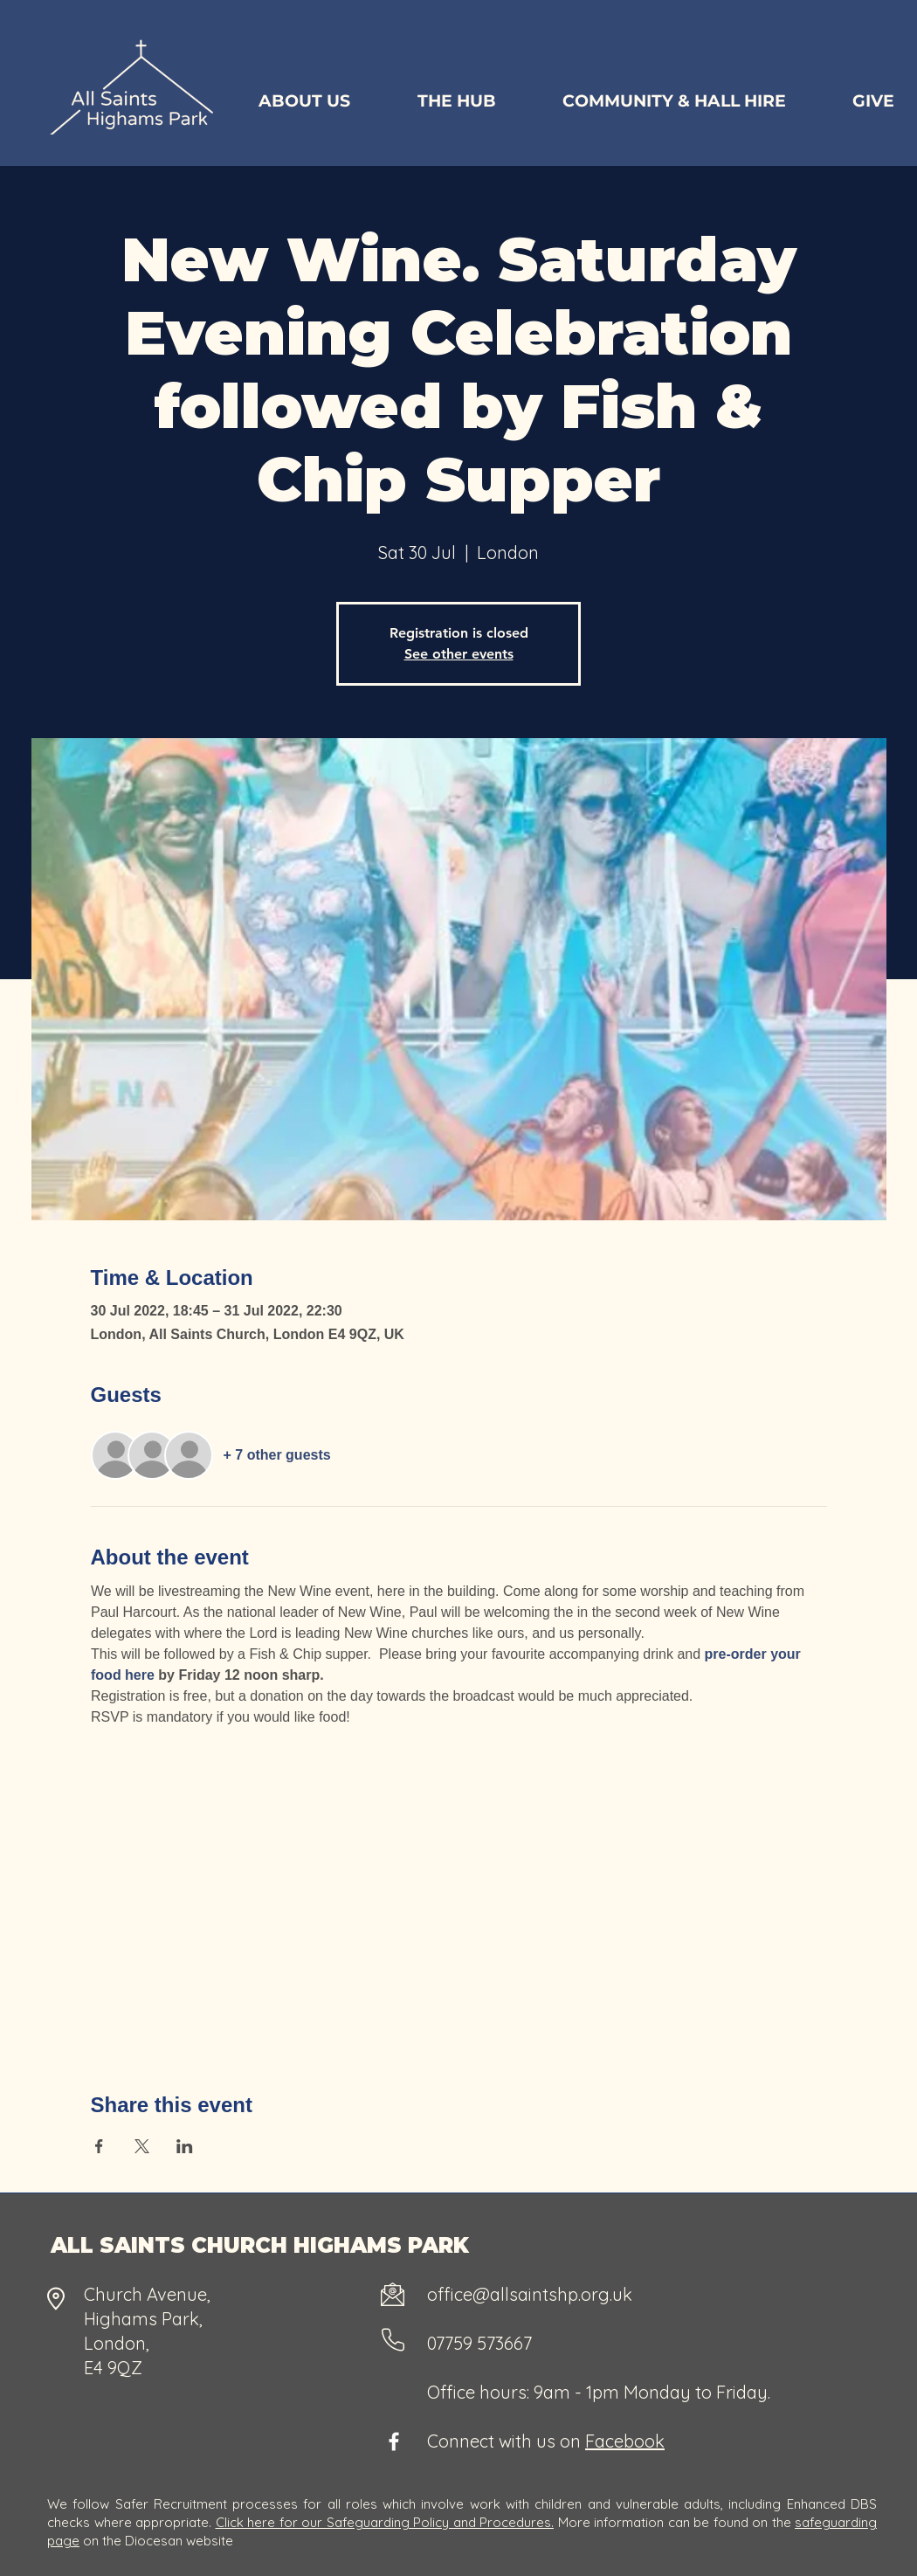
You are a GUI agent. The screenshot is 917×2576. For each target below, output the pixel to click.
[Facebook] (394, 2441)
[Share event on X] (142, 2146)
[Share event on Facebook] (99, 2146)
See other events (459, 654)
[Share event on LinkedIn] (184, 2146)
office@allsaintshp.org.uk (529, 2294)
